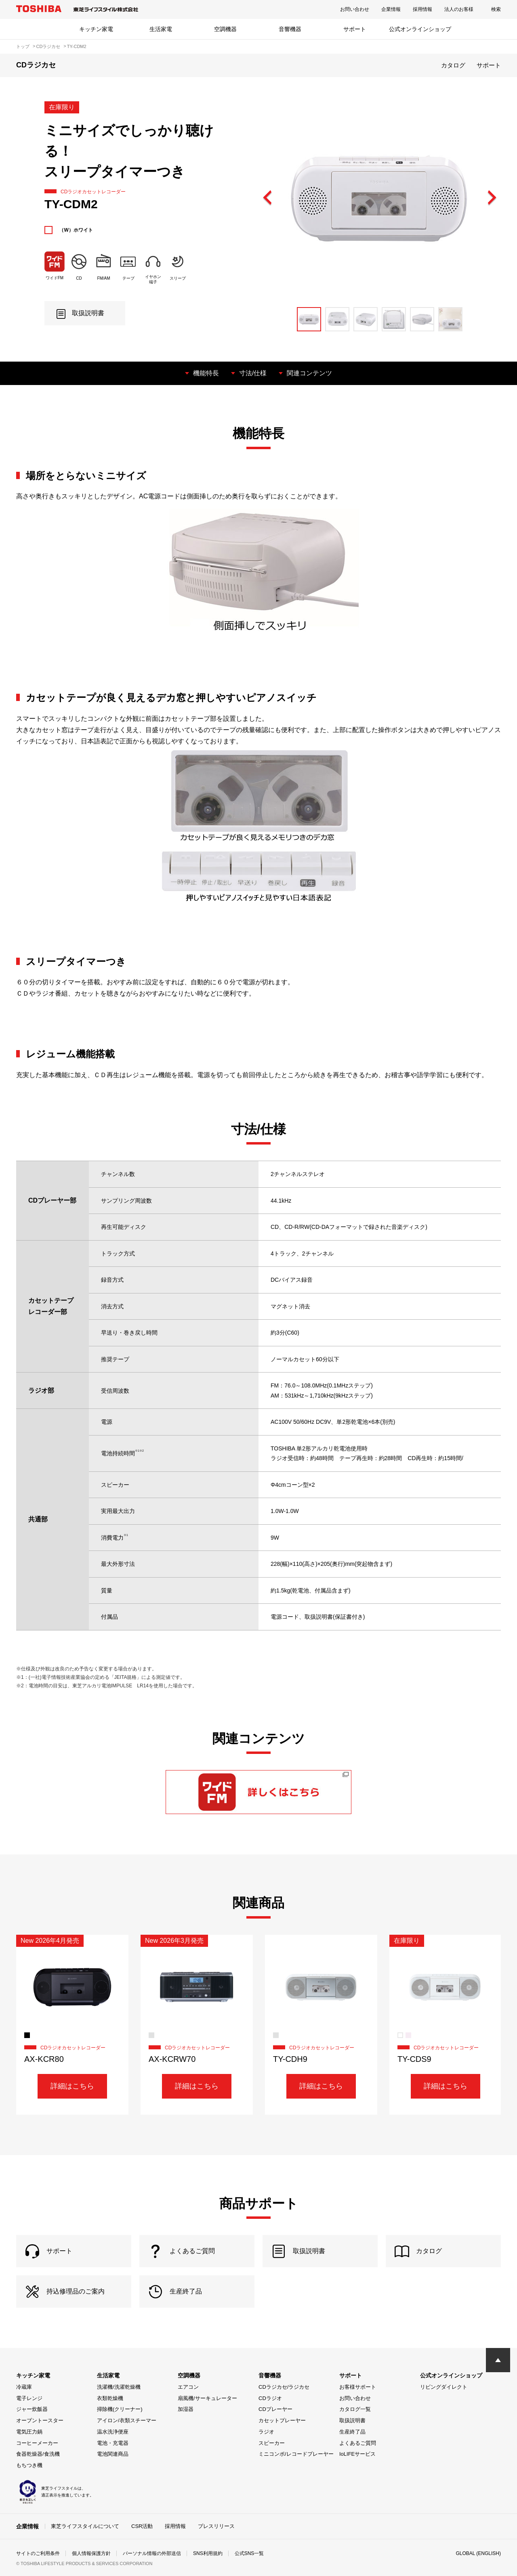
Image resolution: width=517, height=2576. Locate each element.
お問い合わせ (354, 9)
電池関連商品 (112, 2454)
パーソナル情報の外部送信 (152, 2553)
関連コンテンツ (309, 373)
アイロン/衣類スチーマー (126, 2420)
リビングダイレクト (443, 2387)
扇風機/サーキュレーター (207, 2398)
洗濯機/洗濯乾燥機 (119, 2387)
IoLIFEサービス (357, 2454)
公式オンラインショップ (420, 29)
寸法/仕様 (253, 373)
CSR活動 (142, 2526)
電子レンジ (29, 2398)
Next (491, 198)
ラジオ (266, 2432)
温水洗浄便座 (112, 2432)
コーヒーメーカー (37, 2443)
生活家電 (160, 29)
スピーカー (271, 2443)
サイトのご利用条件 (38, 2553)
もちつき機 (29, 2465)
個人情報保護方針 (91, 2553)
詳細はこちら (72, 2086)
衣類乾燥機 (110, 2398)
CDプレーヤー (275, 2409)
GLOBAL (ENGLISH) (478, 2553)
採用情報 (422, 9)
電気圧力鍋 (29, 2432)
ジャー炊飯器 (32, 2409)
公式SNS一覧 (249, 2553)
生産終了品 (352, 2432)
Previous (268, 198)
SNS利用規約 (208, 2553)
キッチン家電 (96, 29)
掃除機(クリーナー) (120, 2409)
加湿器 (185, 2409)
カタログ (453, 65)
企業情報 (391, 9)
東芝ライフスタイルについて (85, 2526)
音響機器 (290, 29)
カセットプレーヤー (282, 2420)
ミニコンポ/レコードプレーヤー (296, 2454)
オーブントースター (39, 2420)
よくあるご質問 (357, 2443)
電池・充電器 (112, 2443)
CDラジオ (270, 2398)
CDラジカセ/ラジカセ (283, 2387)
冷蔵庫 (24, 2387)
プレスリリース (216, 2526)
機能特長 (206, 373)
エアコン (188, 2387)
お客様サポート (357, 2387)
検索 (496, 9)
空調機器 (225, 29)
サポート (354, 29)
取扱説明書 (352, 2420)
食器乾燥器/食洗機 (38, 2454)
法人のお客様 (458, 9)
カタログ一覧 (355, 2409)
